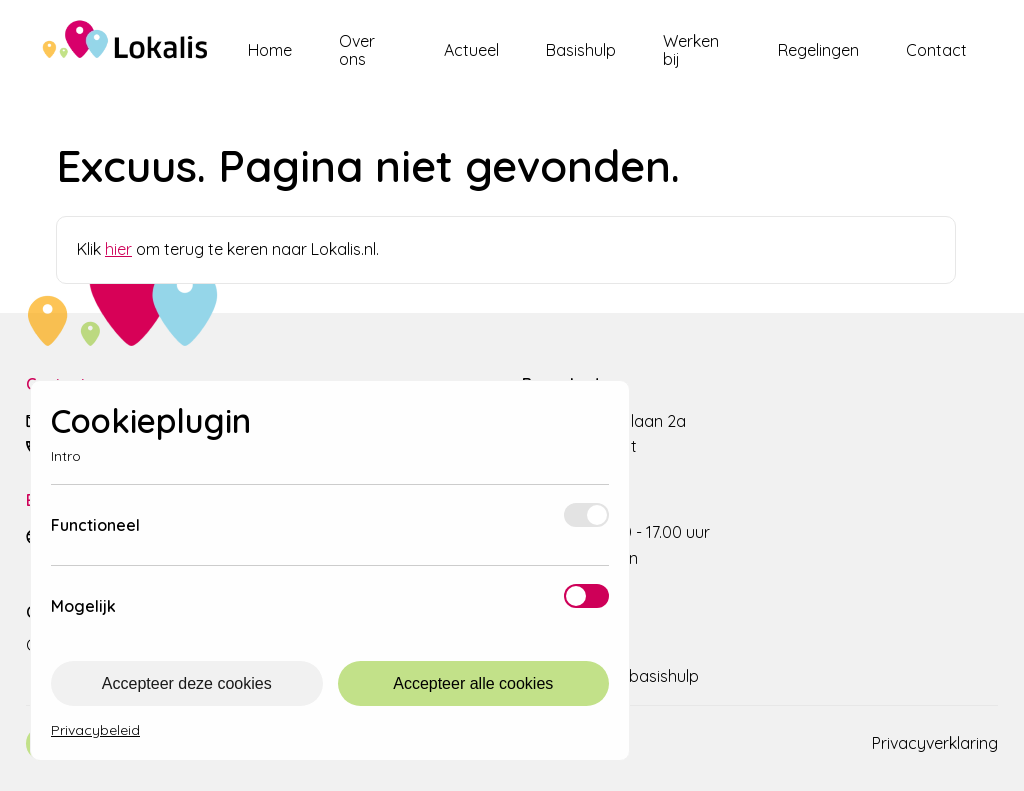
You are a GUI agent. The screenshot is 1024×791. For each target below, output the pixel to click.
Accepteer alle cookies (473, 682)
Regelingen (818, 50)
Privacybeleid (95, 729)
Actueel (471, 50)
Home (270, 50)
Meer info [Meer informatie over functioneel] (465, 524)
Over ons (357, 50)
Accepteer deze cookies (187, 682)
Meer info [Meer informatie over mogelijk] (465, 606)
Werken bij (691, 50)
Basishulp (581, 50)
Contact (936, 50)
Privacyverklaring (935, 743)
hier (118, 249)
